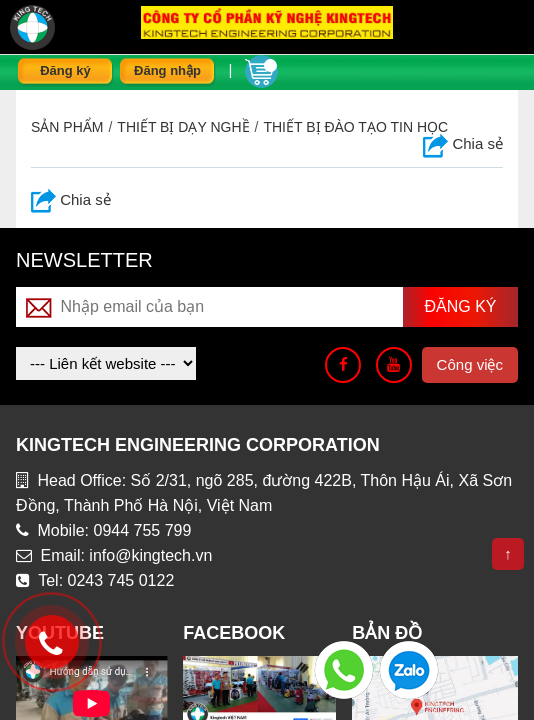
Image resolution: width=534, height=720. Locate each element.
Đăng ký (65, 70)
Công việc (470, 364)
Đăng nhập (167, 70)
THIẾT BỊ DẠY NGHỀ (183, 127)
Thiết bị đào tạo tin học (355, 127)
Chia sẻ (463, 143)
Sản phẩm (67, 127)
